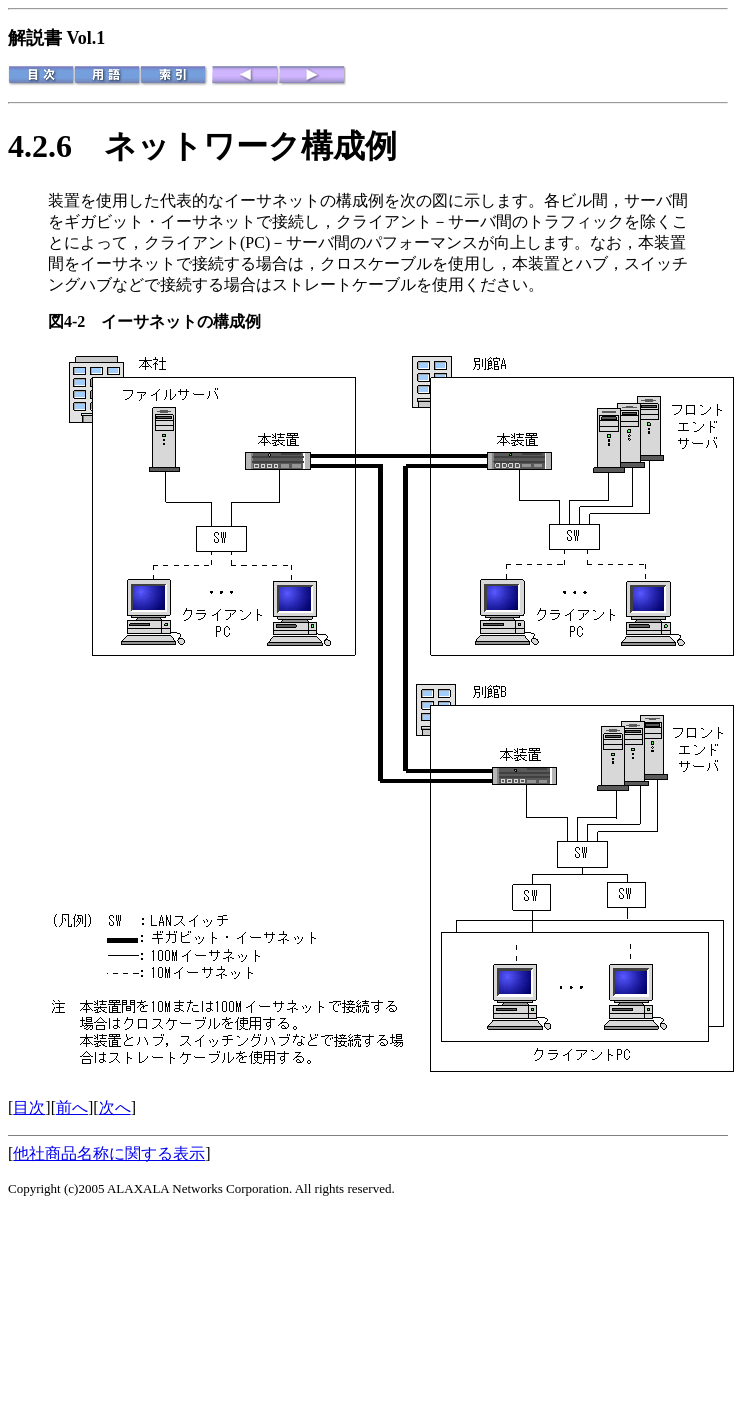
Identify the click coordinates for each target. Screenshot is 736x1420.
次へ (115, 1107)
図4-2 (74, 321)
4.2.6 (56, 146)
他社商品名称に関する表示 (109, 1153)
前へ (72, 1107)
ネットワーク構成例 (250, 146)
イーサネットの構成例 (181, 321)
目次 (29, 1107)
